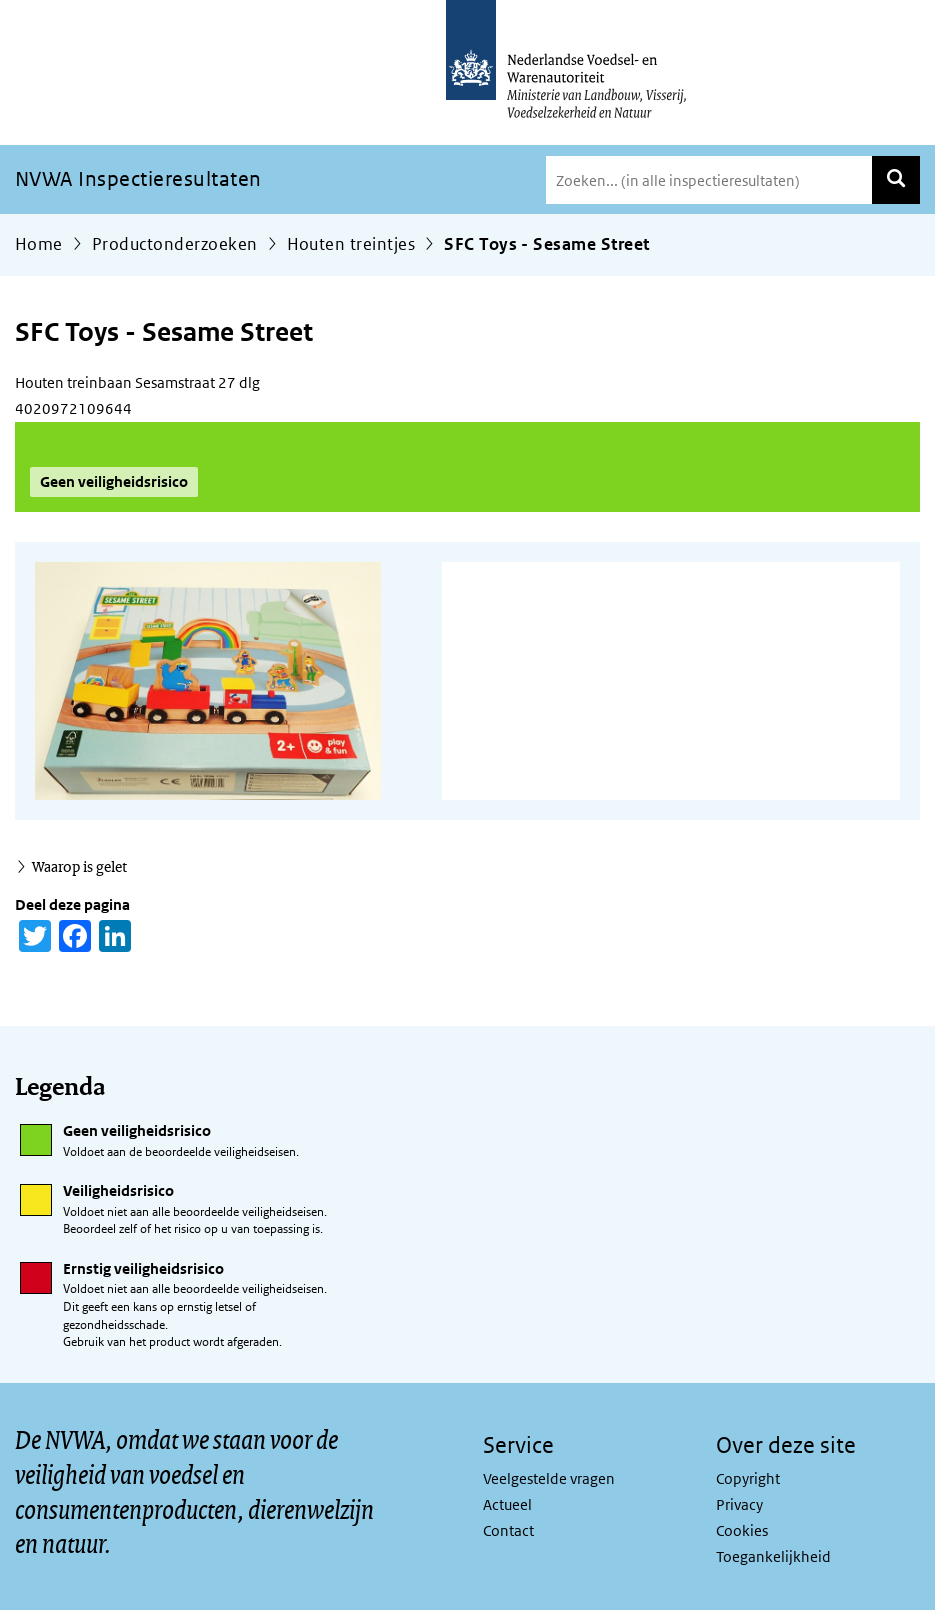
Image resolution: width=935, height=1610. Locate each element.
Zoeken (896, 180)
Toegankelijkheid (773, 1556)
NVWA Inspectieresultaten (138, 179)
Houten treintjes (351, 244)
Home (39, 244)
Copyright (748, 1478)
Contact (508, 1530)
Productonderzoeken (175, 244)
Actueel (507, 1504)
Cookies (742, 1530)
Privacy (739, 1504)
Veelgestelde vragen (549, 1478)
